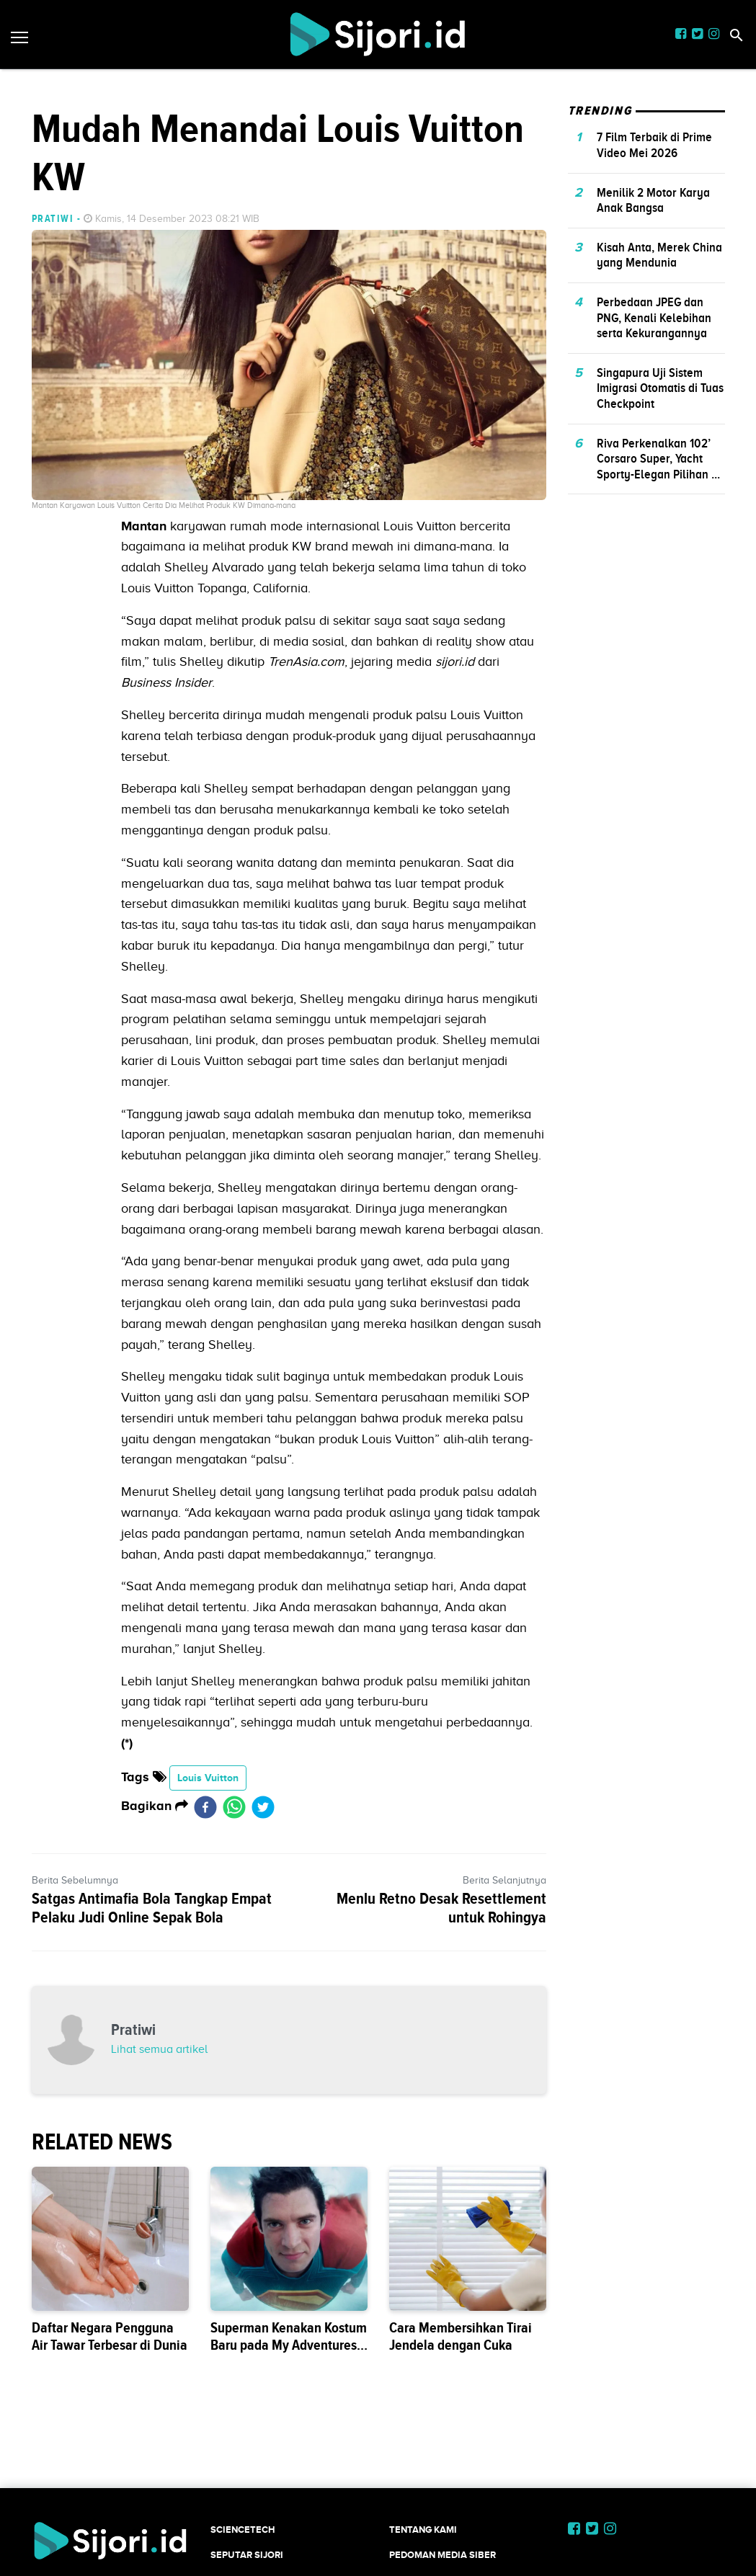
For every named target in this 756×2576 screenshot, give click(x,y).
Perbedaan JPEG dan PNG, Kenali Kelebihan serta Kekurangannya (654, 317)
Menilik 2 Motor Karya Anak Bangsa (653, 200)
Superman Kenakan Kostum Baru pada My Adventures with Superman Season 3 (288, 2345)
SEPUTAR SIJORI (246, 2554)
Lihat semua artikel (159, 2049)
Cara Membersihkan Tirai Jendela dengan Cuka (460, 2336)
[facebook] (205, 1806)
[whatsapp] (234, 1806)
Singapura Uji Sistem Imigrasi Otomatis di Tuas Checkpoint (660, 388)
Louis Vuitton (208, 1777)
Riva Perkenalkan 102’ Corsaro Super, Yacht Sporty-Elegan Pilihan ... (658, 458)
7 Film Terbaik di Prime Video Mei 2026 (654, 145)
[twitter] (263, 1806)
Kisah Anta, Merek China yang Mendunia (659, 255)
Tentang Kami (423, 2529)
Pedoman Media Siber (442, 2554)
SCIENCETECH (242, 2529)
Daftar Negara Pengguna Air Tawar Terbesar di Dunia (109, 2336)
